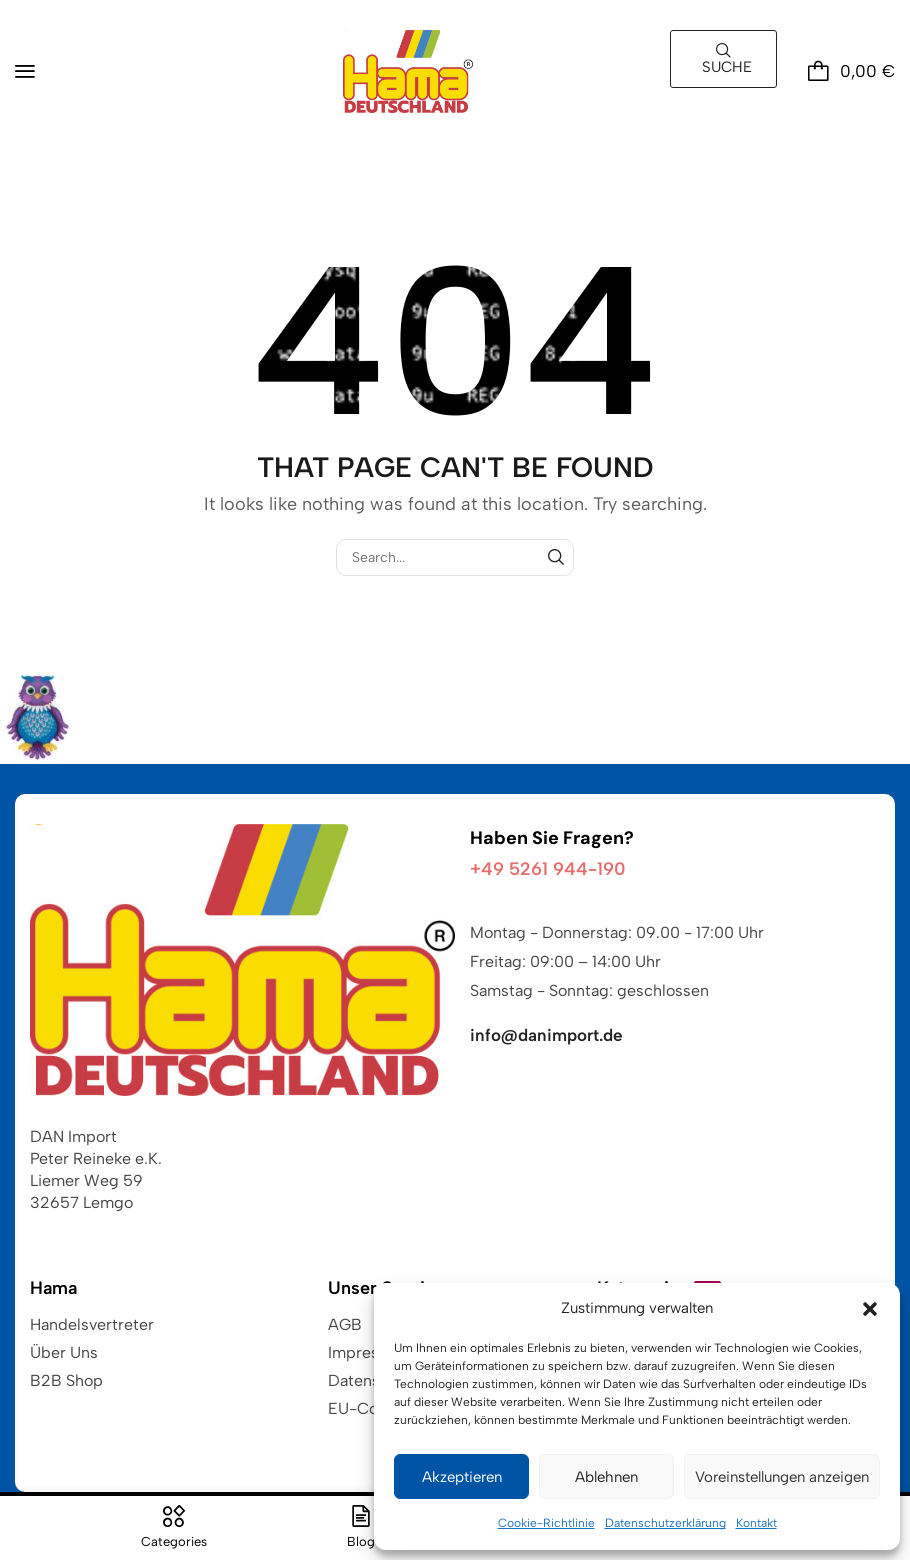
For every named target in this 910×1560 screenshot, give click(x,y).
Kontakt (756, 1523)
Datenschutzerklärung (665, 1523)
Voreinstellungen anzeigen (782, 1477)
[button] (870, 1309)
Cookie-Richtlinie (546, 1523)
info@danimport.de (546, 1035)
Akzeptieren (462, 1477)
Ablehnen (606, 1477)
